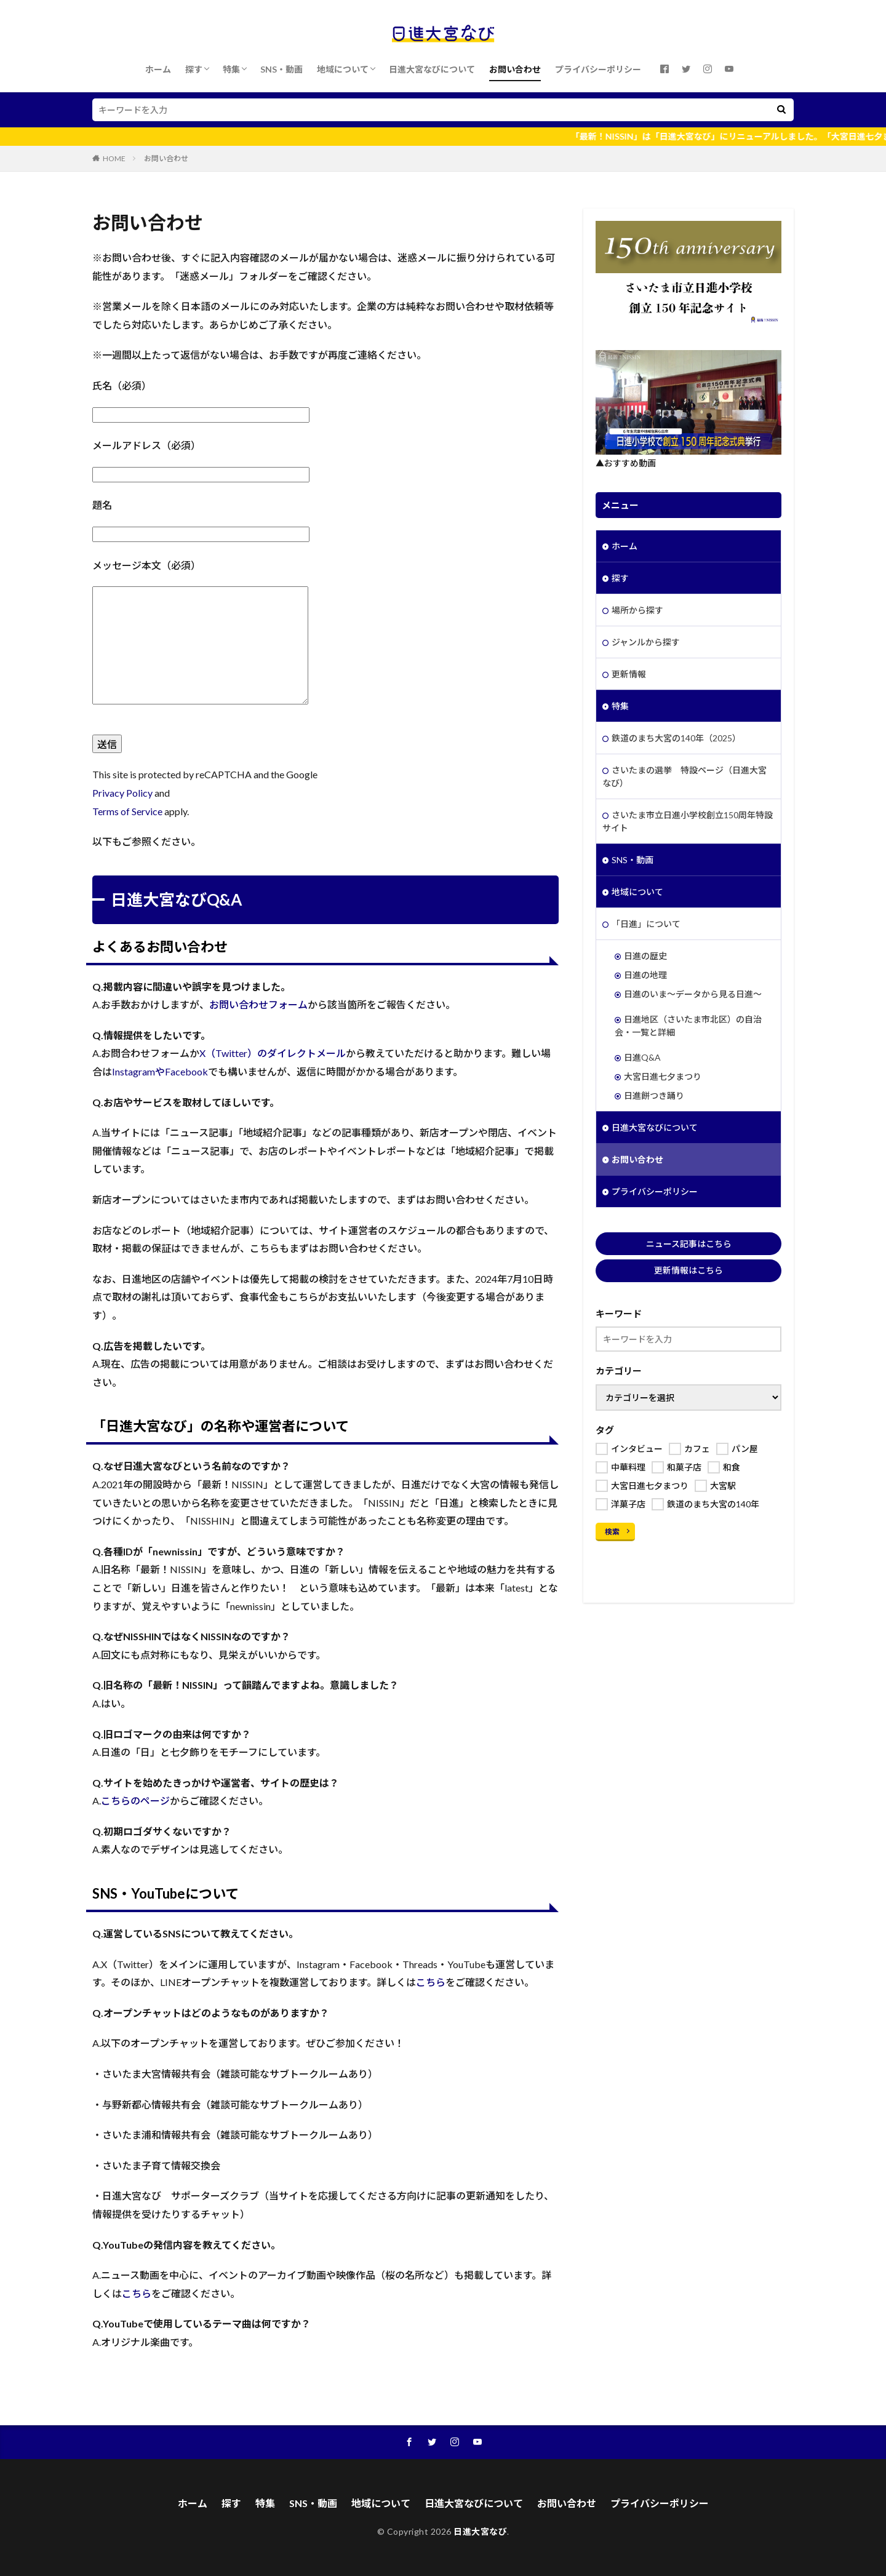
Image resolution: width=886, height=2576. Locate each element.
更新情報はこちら (688, 1270)
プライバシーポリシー (598, 69)
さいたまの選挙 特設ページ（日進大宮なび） (684, 776)
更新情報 (629, 674)
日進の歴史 (645, 956)
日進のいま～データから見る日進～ (693, 994)
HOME (114, 158)
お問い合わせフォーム (258, 1004)
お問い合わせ (515, 69)
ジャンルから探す (646, 642)
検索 (612, 1531)
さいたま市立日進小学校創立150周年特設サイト (687, 821)
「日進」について (646, 924)
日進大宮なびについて (432, 69)
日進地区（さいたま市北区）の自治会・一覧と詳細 (688, 1025)
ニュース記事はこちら (689, 1243)
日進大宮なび (480, 2531)
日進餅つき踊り (654, 1095)
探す (193, 69)
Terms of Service (127, 811)
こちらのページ (135, 1800)
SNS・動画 (281, 69)
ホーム (158, 69)
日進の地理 (645, 975)
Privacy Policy (122, 793)
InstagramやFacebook (160, 1071)
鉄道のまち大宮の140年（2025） (676, 738)
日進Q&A (642, 1057)
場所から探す (637, 610)
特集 (231, 69)
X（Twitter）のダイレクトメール (272, 1053)
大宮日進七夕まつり (662, 1076)
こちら (430, 1982)
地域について (343, 69)
